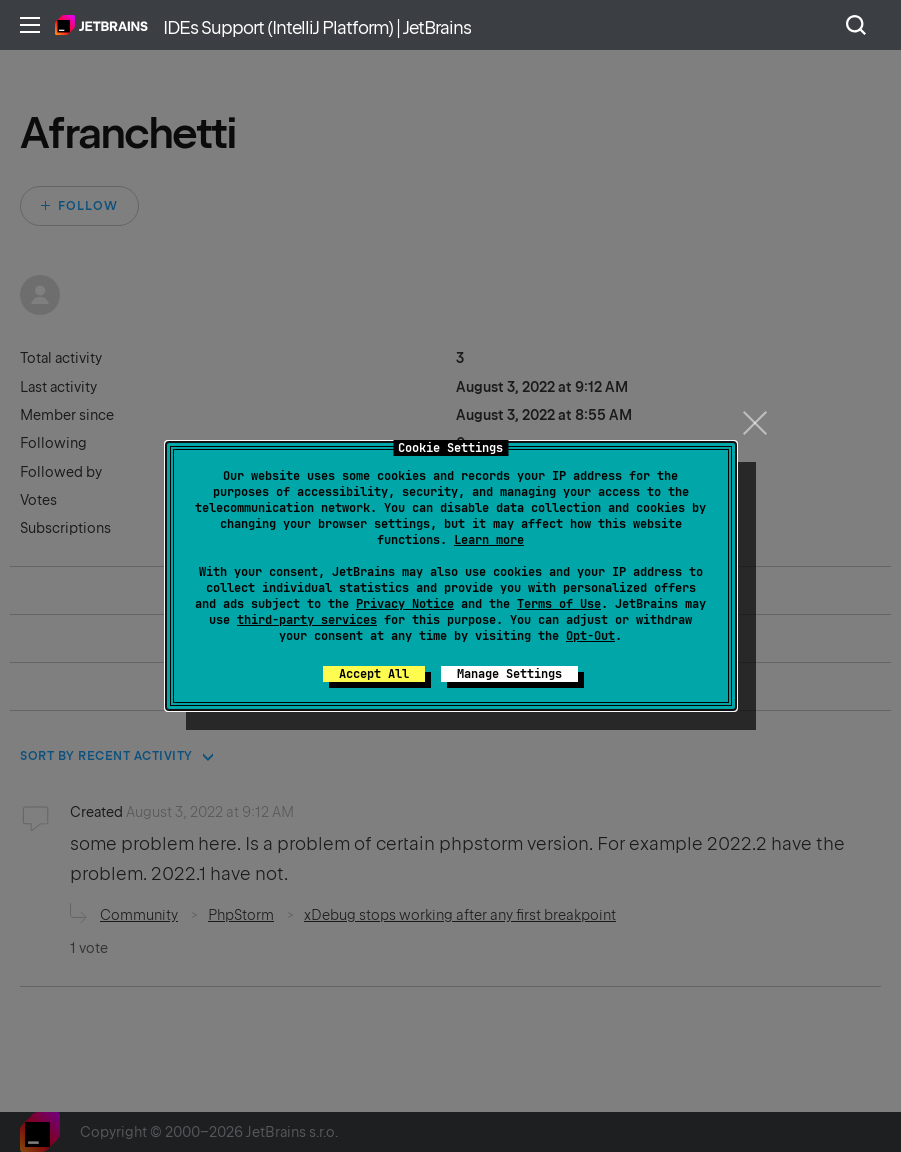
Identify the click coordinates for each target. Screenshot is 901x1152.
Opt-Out (590, 636)
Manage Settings (509, 674)
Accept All (374, 674)
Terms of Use (559, 604)
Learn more (489, 540)
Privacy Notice (405, 604)
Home (101, 25)
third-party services (307, 620)
